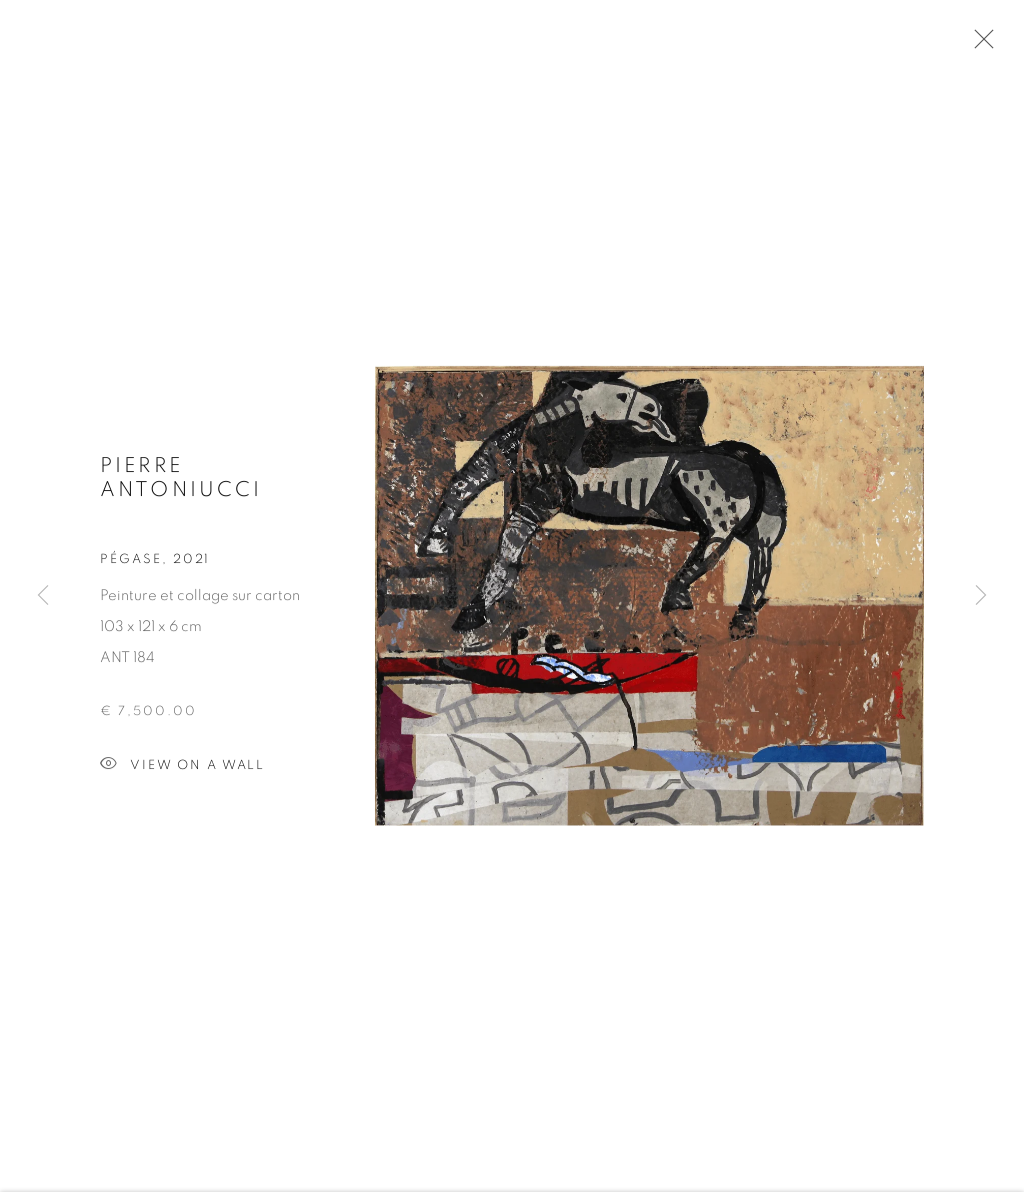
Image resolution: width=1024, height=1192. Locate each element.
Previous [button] (43, 596)
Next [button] (981, 596)
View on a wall (182, 768)
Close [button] (979, 45)
